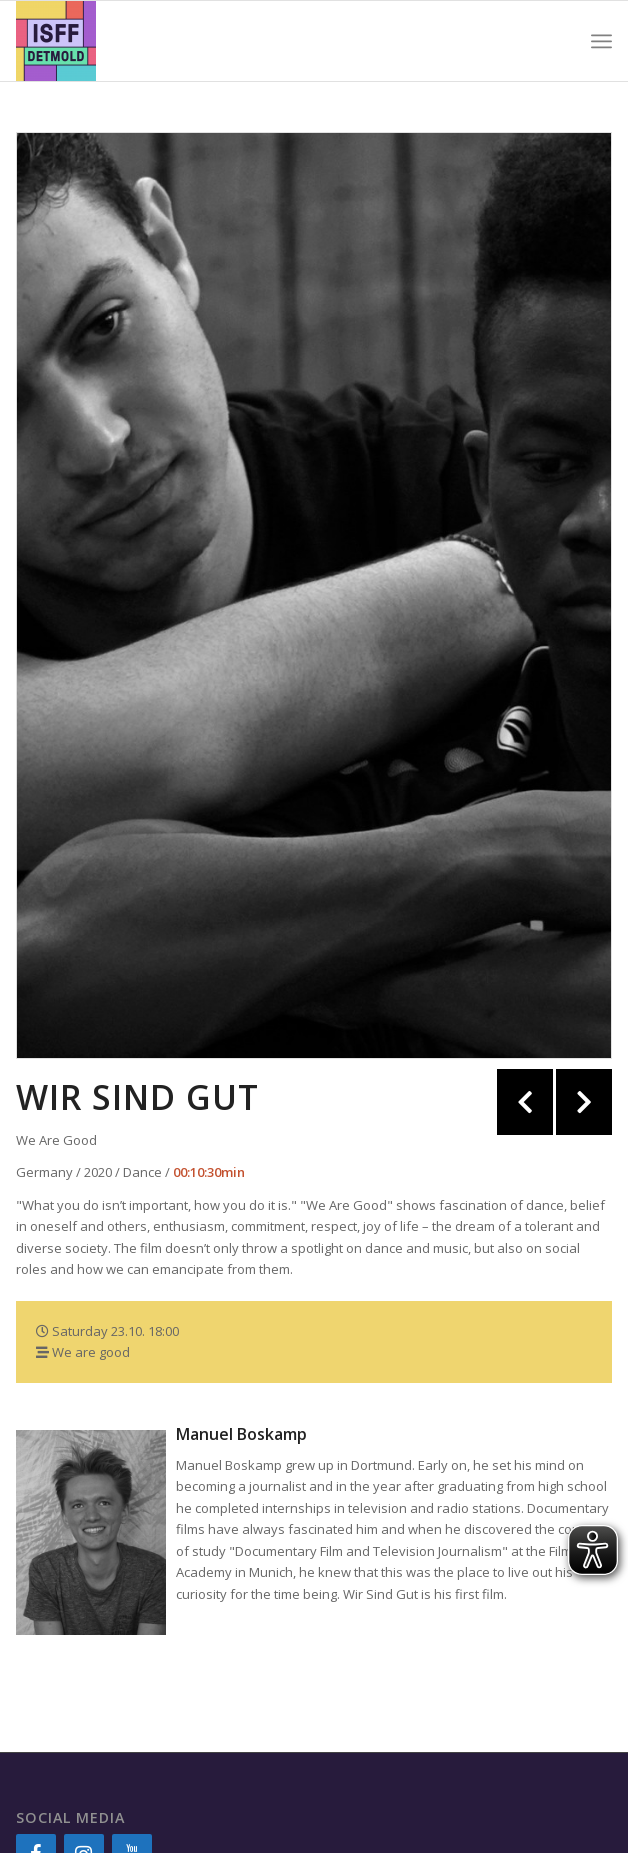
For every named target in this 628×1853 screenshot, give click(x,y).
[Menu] (601, 41)
